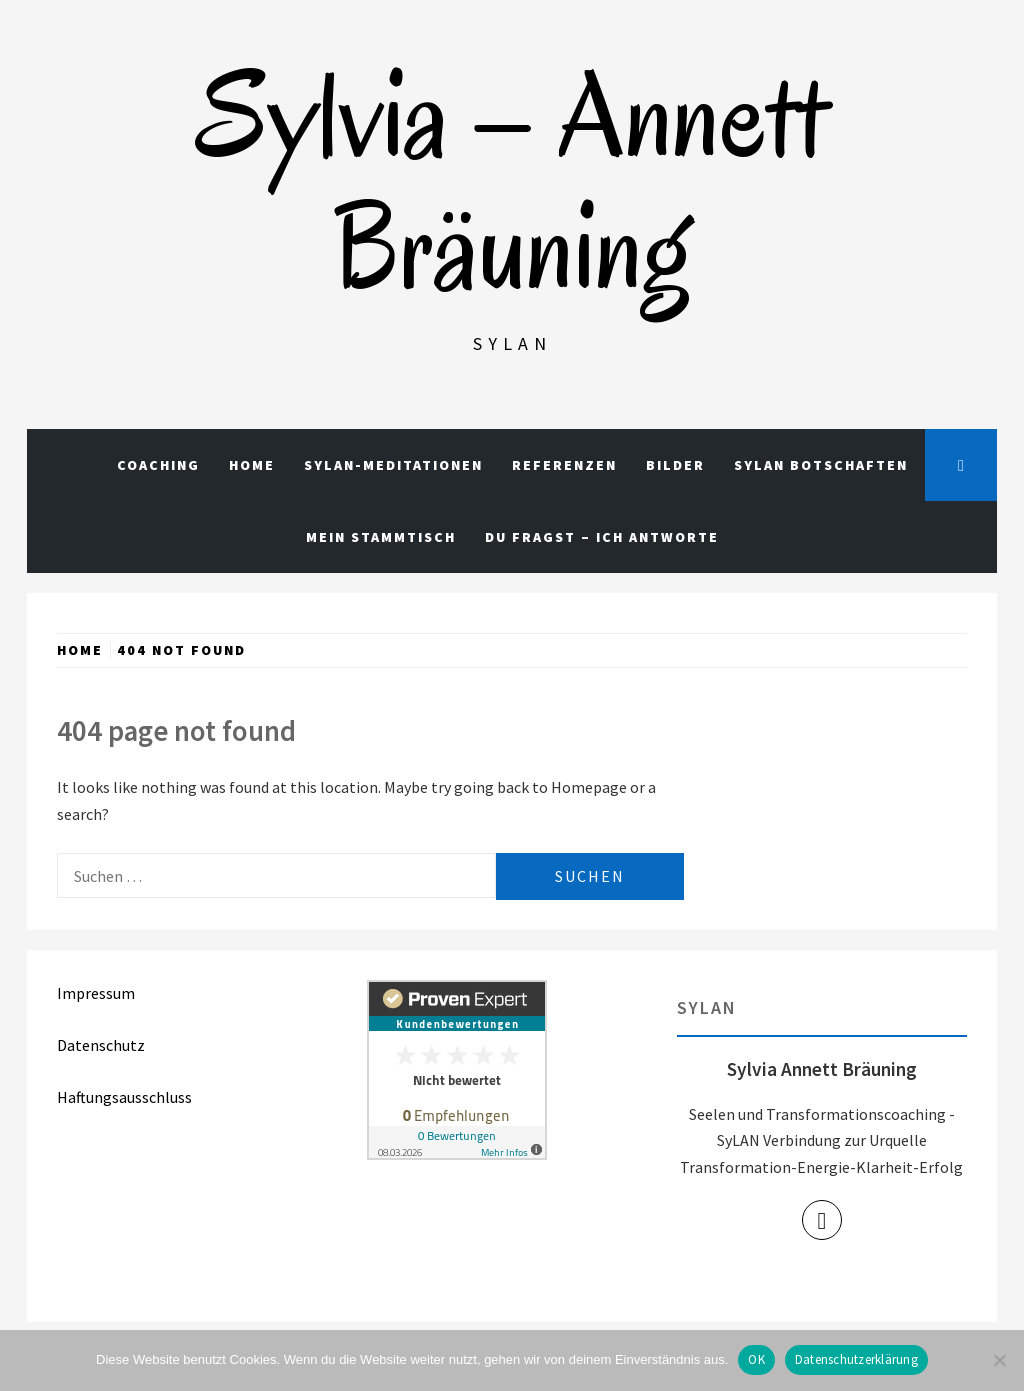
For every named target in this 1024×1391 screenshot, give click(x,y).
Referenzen (564, 465)
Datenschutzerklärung (856, 1359)
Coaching (158, 465)
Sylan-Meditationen (393, 465)
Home (252, 465)
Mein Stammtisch (381, 537)
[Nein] (999, 1360)
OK (756, 1359)
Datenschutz (101, 1045)
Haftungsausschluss (124, 1097)
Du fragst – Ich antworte (602, 537)
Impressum (96, 993)
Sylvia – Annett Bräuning (511, 181)
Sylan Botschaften (821, 465)
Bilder (675, 465)
